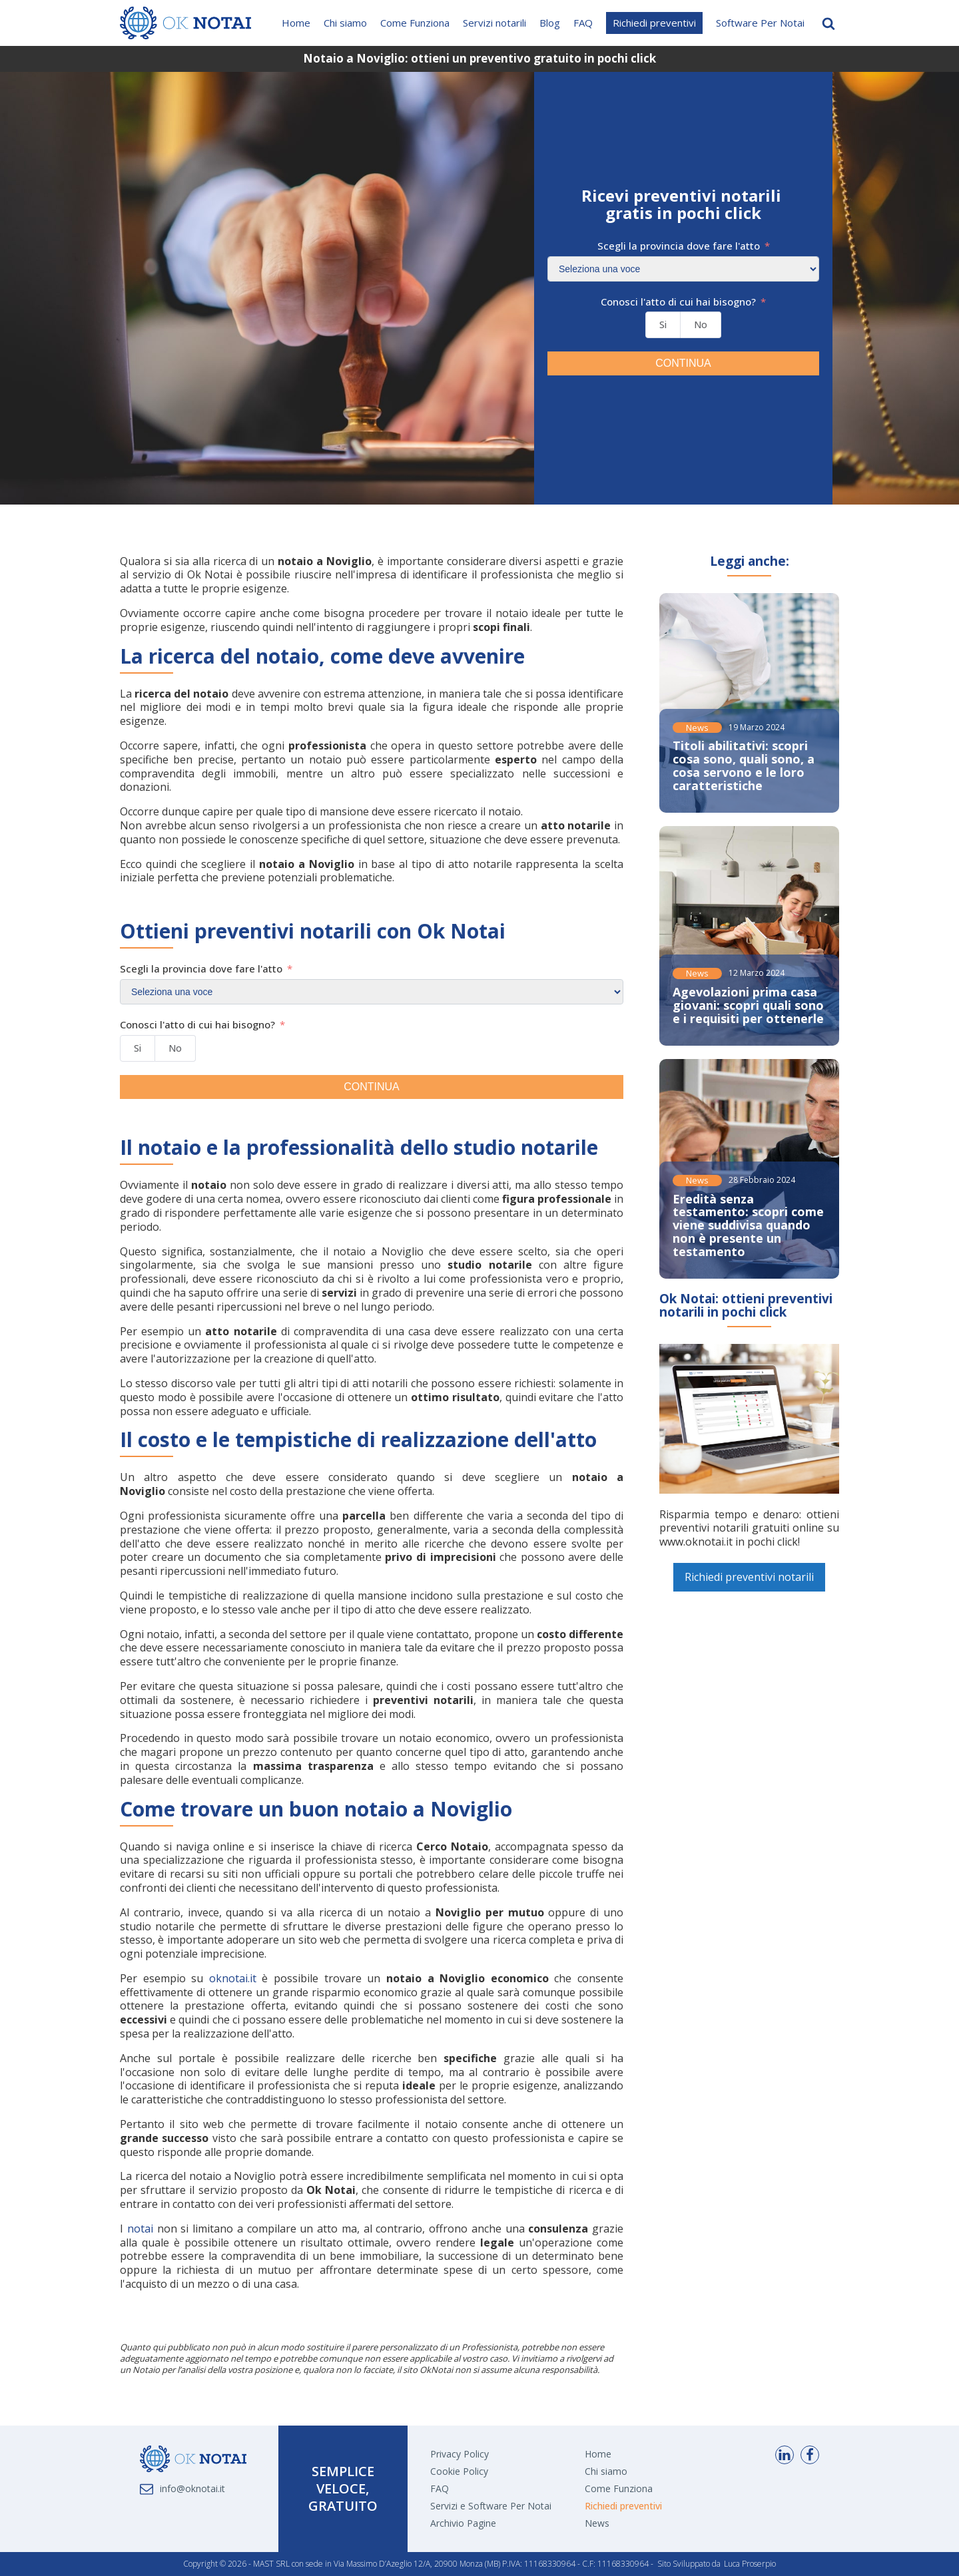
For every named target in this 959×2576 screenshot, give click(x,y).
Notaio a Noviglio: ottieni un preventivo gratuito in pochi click (479, 58)
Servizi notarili (494, 23)
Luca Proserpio (750, 2564)
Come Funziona (415, 23)
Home (296, 23)
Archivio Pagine (463, 2523)
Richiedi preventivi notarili (749, 1577)
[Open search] (828, 23)
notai (140, 2228)
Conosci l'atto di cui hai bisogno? (678, 302)
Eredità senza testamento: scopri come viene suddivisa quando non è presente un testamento (748, 1225)
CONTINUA (683, 363)
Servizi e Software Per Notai (490, 2505)
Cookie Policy (459, 2471)
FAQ (583, 23)
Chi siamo (345, 23)
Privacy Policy (459, 2454)
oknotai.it (232, 1978)
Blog (549, 23)
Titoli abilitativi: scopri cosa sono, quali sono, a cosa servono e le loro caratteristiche (743, 765)
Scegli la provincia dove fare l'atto (678, 246)
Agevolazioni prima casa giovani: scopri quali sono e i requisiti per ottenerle (748, 1005)
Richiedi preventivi (654, 23)
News (697, 728)
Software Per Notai (760, 23)
